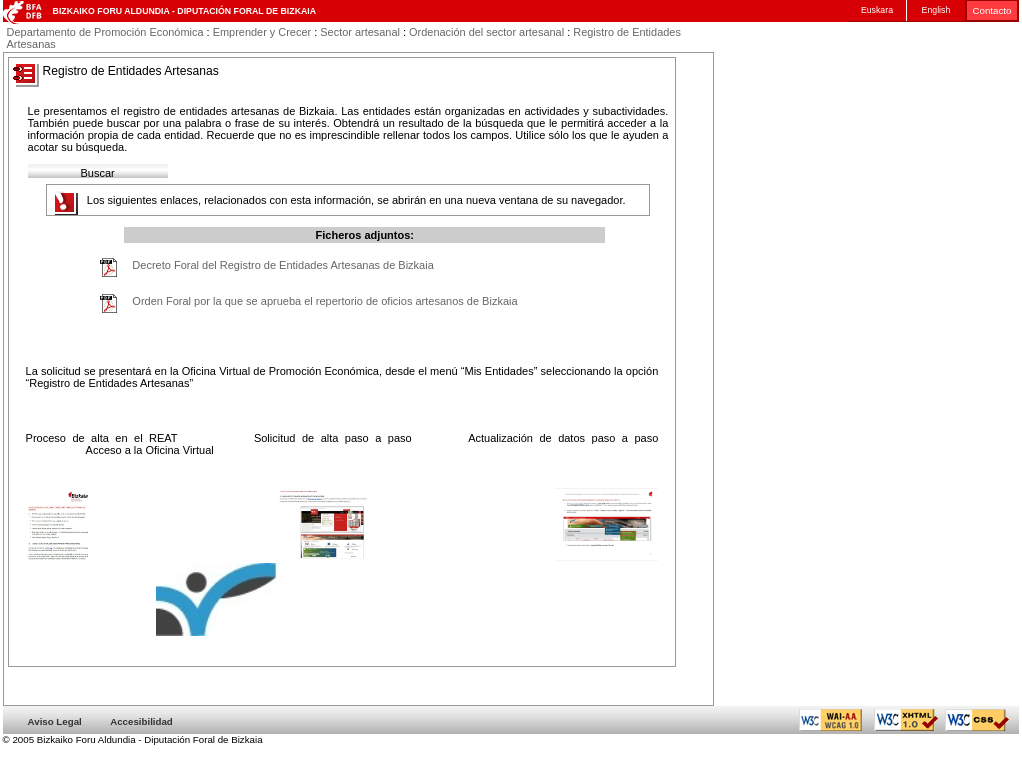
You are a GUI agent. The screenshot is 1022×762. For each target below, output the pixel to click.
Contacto (992, 10)
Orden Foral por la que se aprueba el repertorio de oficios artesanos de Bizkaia (324, 301)
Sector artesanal (360, 32)
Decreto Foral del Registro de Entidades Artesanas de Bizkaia (282, 265)
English (936, 10)
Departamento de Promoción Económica (105, 32)
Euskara (877, 10)
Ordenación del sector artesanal (486, 32)
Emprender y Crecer (262, 32)
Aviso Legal (55, 721)
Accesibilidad (141, 721)
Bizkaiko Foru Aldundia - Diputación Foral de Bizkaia (184, 11)
